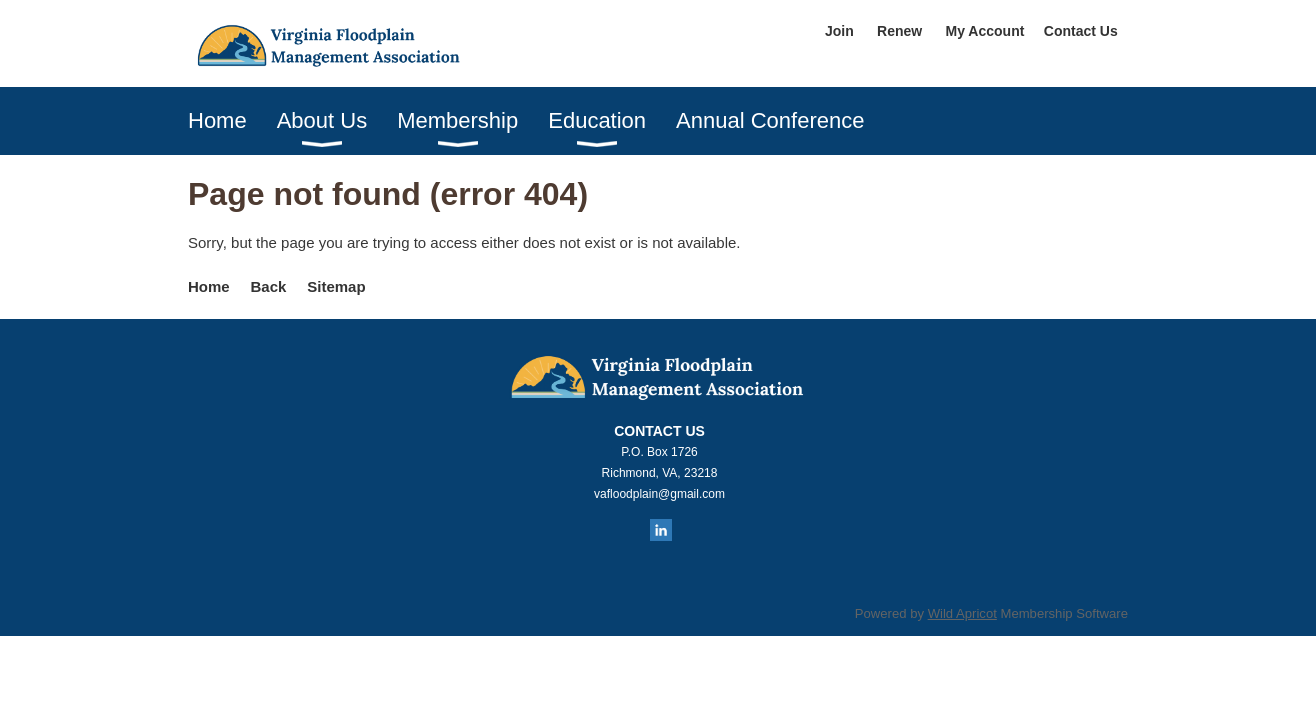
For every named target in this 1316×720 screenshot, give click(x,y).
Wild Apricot (962, 613)
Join (839, 31)
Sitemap (336, 286)
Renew (899, 31)
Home (209, 286)
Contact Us (1081, 31)
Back (269, 286)
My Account (985, 31)
